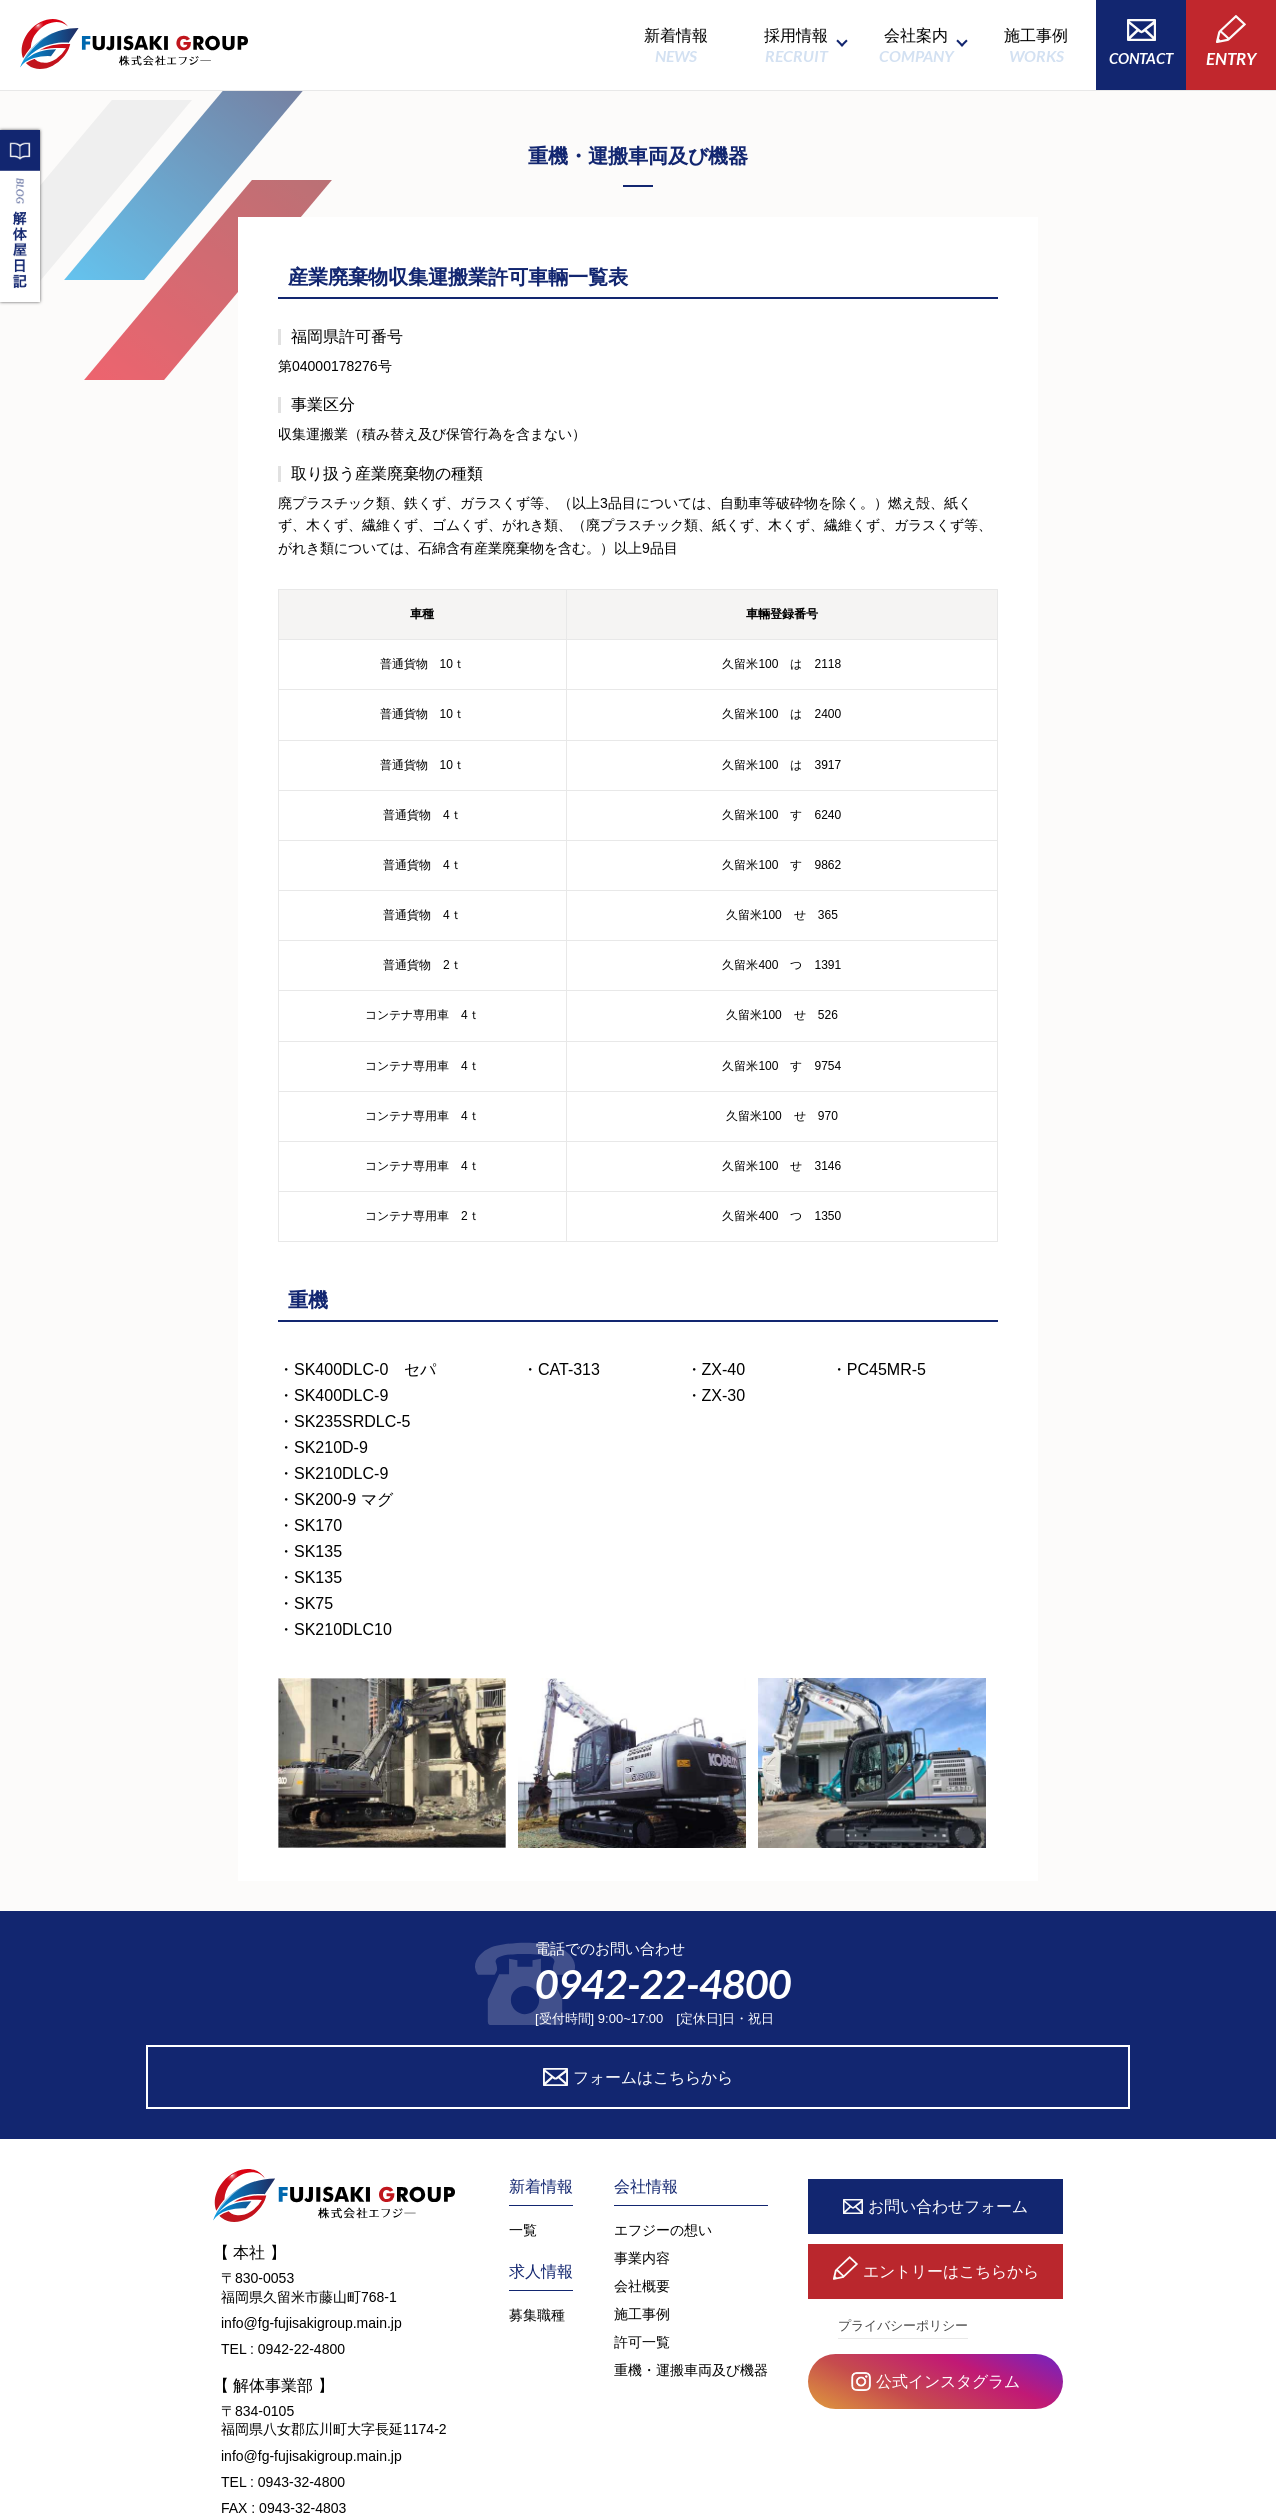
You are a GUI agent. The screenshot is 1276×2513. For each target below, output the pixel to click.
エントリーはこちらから (936, 2189)
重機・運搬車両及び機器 (691, 2286)
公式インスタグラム (935, 2299)
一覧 (523, 2146)
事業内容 (642, 2174)
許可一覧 (642, 2258)
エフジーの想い (663, 2146)
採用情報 (796, 45)
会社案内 (916, 45)
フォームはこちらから (821, 1992)
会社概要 (642, 2202)
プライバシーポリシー (903, 2242)
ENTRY (1231, 42)
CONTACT (1141, 43)
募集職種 (537, 2231)
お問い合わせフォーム (935, 2123)
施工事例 (1036, 45)
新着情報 (676, 45)
